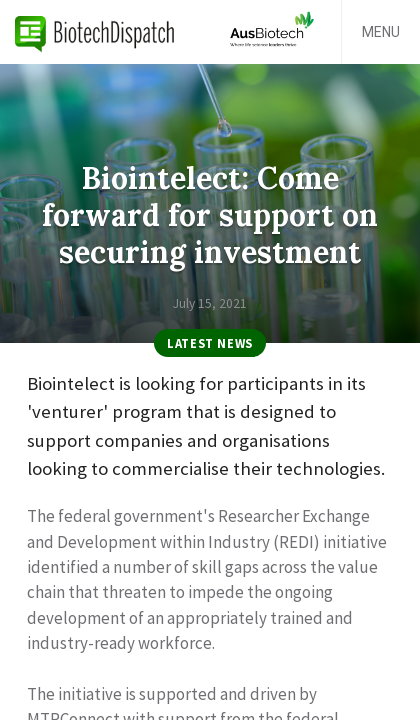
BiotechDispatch (95, 32)
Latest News (210, 343)
